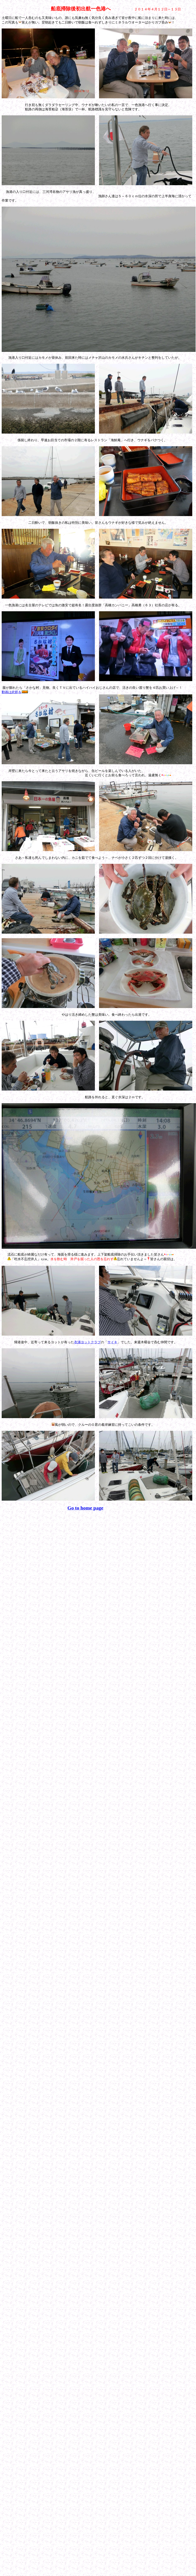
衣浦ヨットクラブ (87, 1342)
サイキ (112, 1342)
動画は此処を (15, 692)
